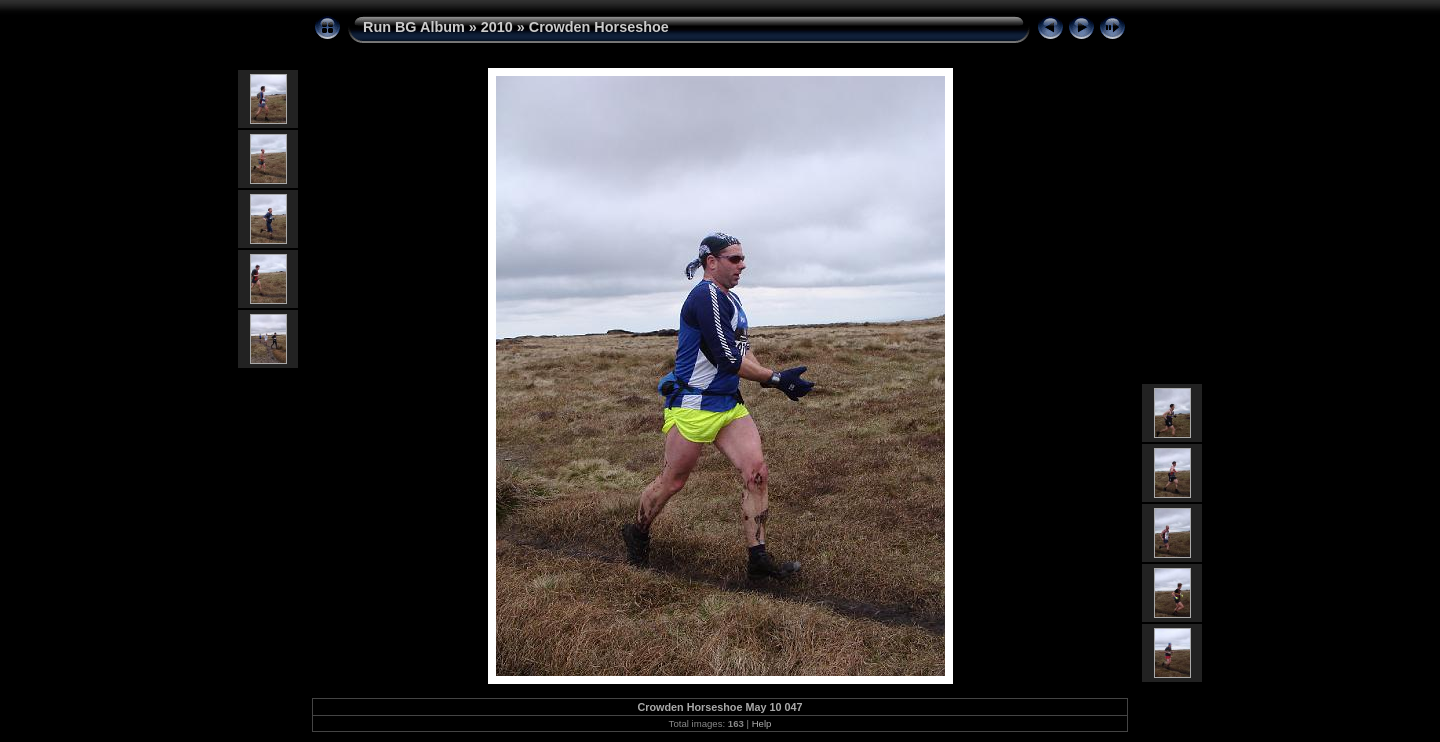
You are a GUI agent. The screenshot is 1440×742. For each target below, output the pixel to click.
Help (762, 723)
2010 (497, 27)
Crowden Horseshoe (599, 27)
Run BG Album (414, 27)
